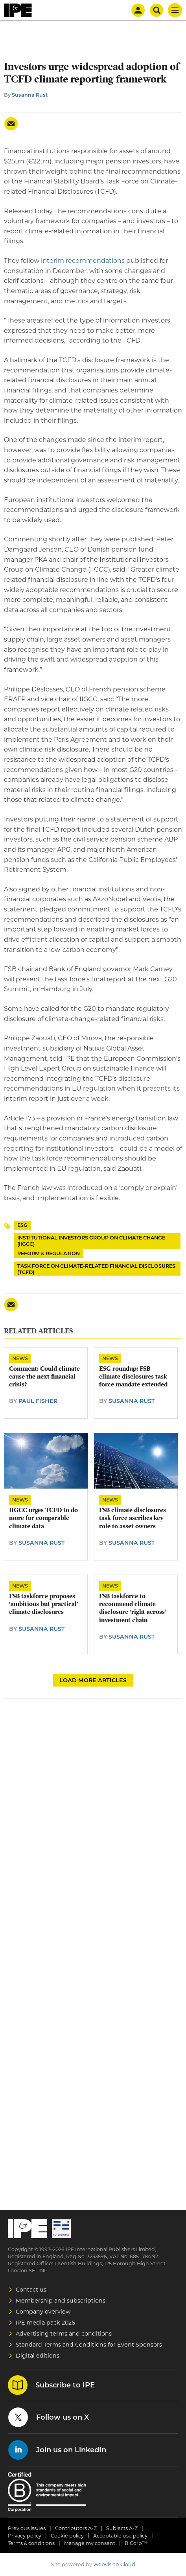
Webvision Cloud (114, 2564)
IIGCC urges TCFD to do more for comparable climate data (43, 1518)
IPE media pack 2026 (45, 2322)
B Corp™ (136, 2543)
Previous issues (27, 2528)
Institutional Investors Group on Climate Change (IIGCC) (91, 1241)
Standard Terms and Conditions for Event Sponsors (89, 2344)
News (20, 1358)
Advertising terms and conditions (64, 2333)
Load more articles (93, 1680)
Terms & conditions (31, 2543)
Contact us (31, 2289)
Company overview (43, 2311)
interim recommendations (83, 260)
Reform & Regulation (48, 1253)
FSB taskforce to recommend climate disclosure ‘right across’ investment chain (132, 1608)
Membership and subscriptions (60, 2300)
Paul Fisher (37, 1400)
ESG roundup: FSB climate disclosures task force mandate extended (133, 1377)
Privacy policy (24, 2536)
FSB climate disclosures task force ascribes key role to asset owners (132, 1518)
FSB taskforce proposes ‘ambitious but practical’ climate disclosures (43, 1604)
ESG (22, 1225)
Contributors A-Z (76, 2528)
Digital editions (37, 2355)
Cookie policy (67, 2536)
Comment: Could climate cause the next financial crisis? (44, 1377)
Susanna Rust (30, 95)
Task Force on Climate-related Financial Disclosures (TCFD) (96, 1269)
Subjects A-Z (122, 2528)
